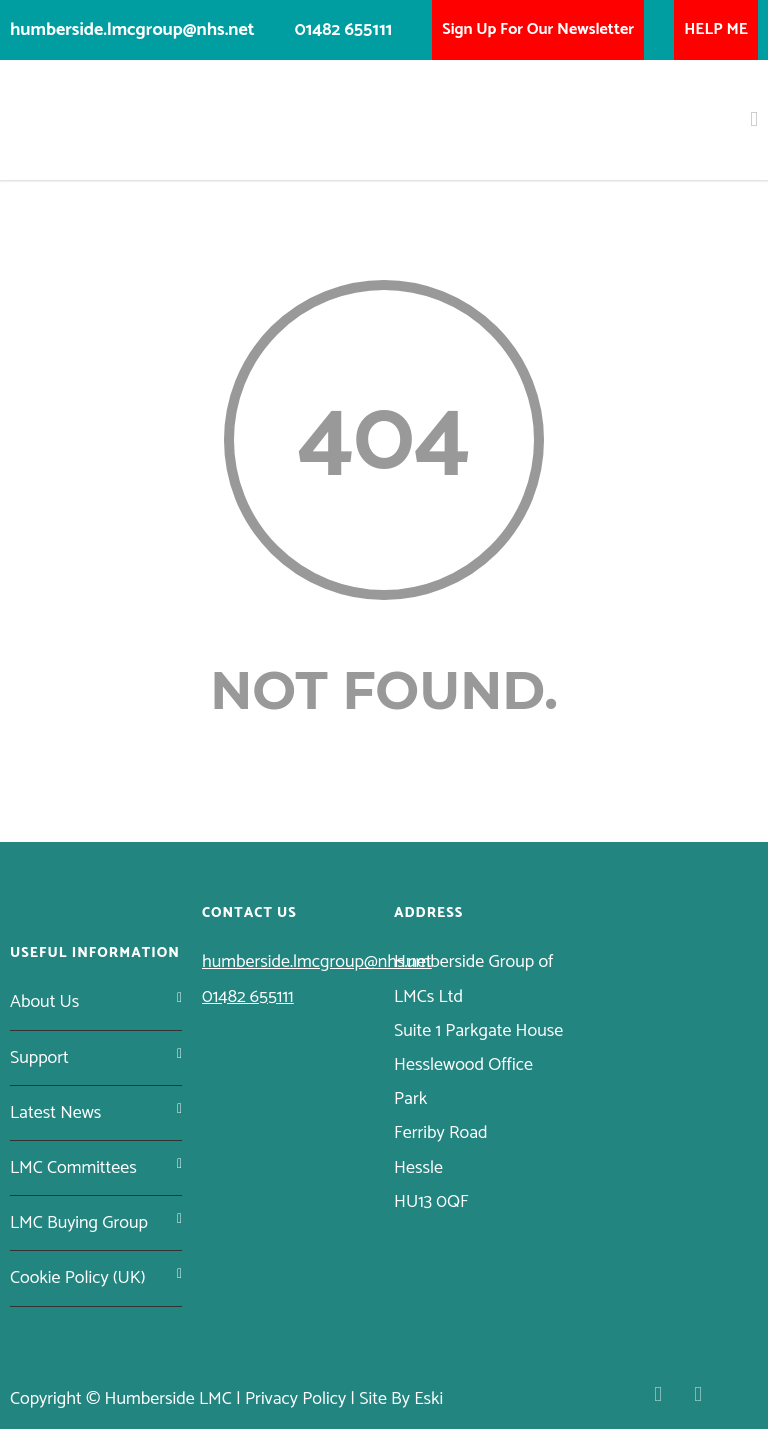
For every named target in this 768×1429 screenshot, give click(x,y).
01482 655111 (344, 30)
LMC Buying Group (79, 1223)
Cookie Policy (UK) (78, 1278)
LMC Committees (73, 1168)
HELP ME (716, 29)
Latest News (55, 1113)
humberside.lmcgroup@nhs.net (132, 30)
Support (39, 1058)
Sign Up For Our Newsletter (538, 29)
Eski (428, 1399)
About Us (44, 1002)
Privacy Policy (295, 1399)
